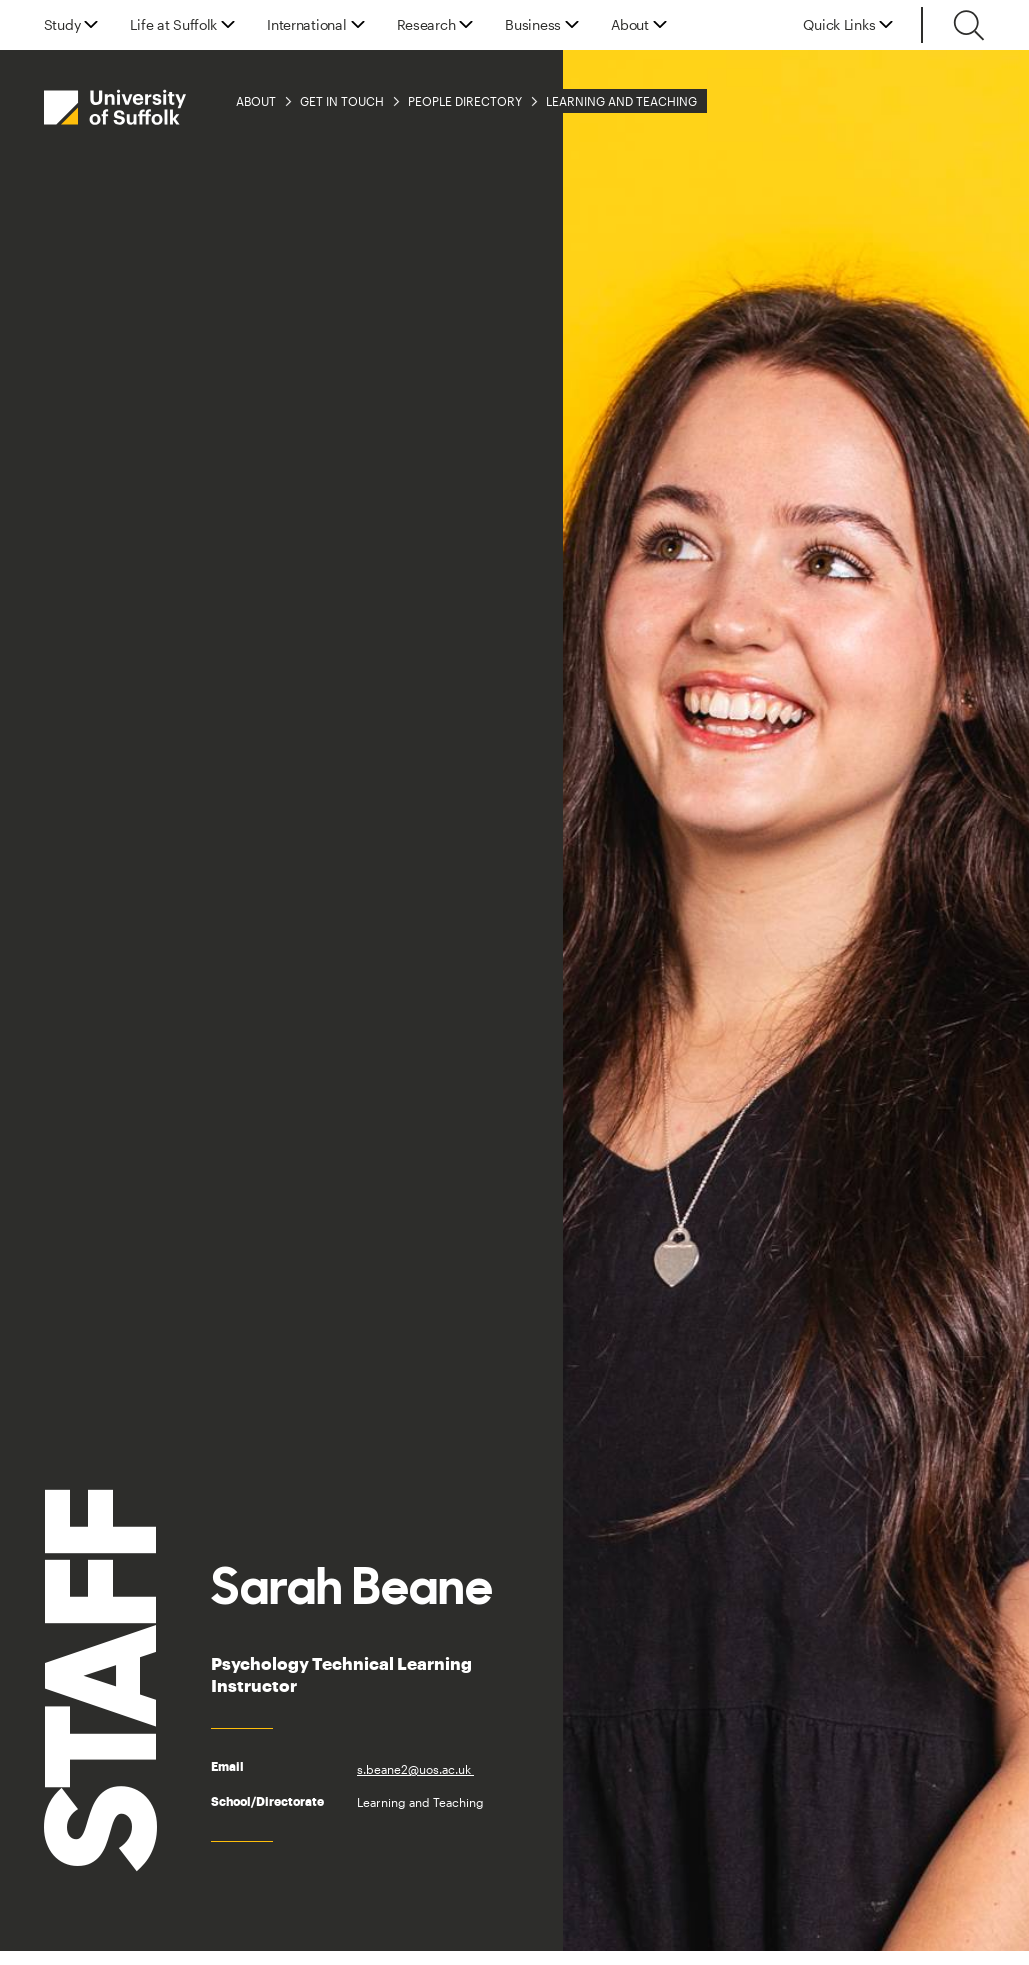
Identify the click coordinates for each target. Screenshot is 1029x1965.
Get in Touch (342, 101)
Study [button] (62, 25)
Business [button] (533, 25)
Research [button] (426, 25)
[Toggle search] (969, 25)
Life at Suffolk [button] (173, 25)
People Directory (465, 101)
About (256, 101)
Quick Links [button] (839, 25)
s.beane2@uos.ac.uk (415, 1769)
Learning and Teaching (621, 101)
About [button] (630, 25)
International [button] (306, 25)
